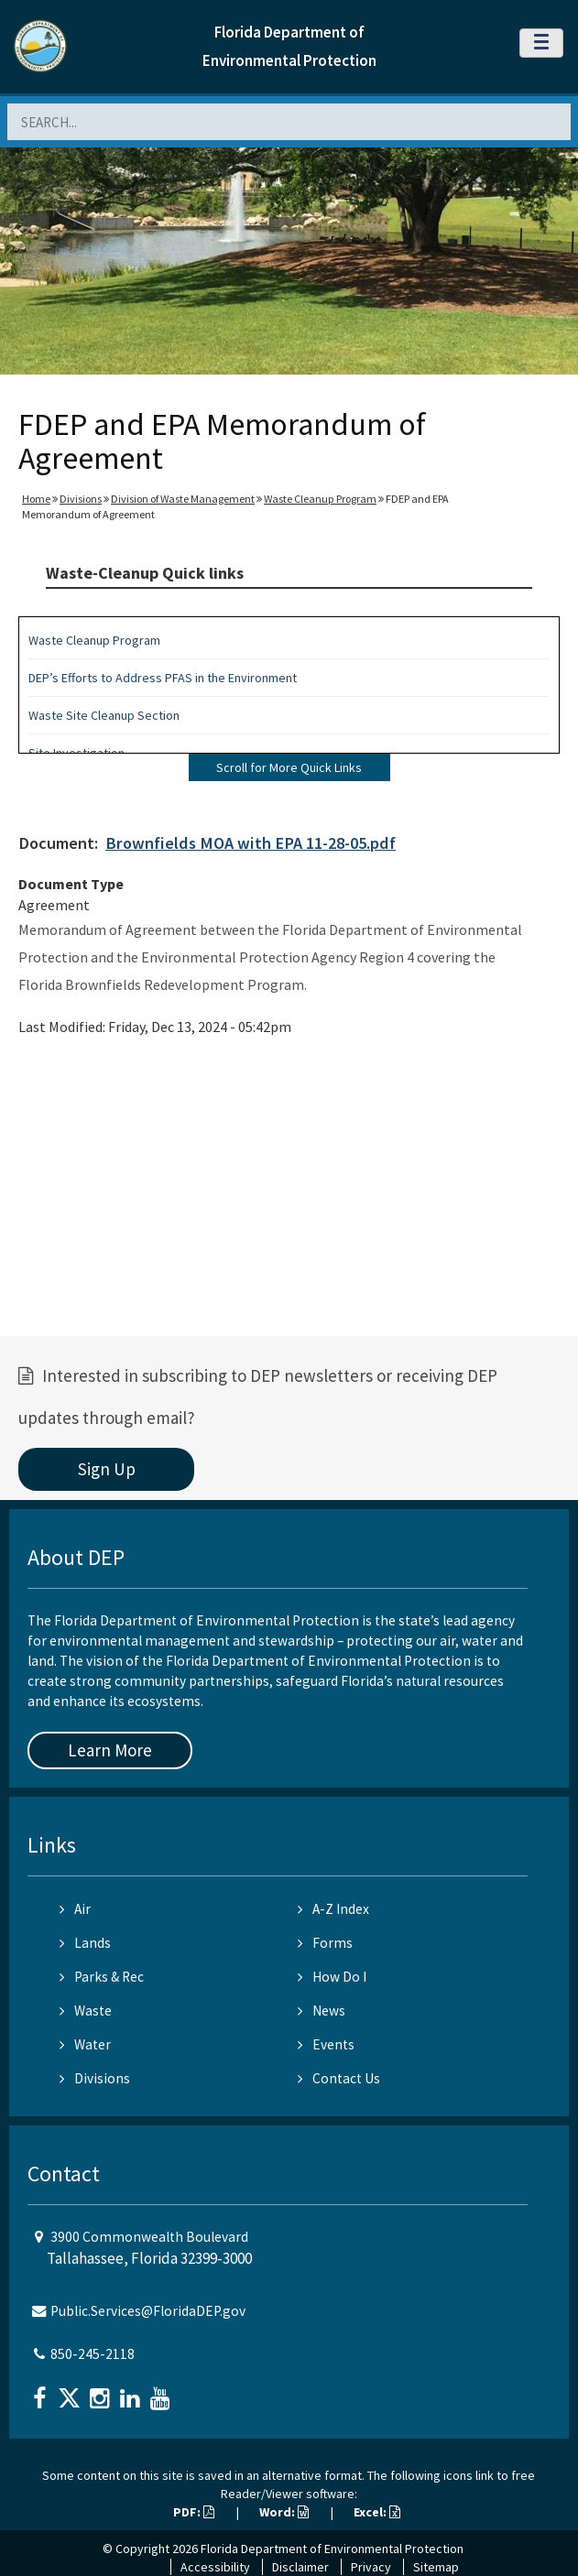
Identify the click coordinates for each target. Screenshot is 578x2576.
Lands (85, 1942)
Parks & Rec (102, 1976)
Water (85, 2044)
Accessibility (215, 2567)
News (321, 2010)
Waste (86, 2010)
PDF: (193, 2512)
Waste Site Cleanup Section (104, 715)
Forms (325, 1942)
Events (326, 2044)
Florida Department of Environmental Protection (332, 2548)
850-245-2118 (92, 2354)
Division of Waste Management (183, 498)
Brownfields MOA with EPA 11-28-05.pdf (250, 842)
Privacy (371, 2567)
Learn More (110, 1750)
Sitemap (436, 2567)
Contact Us (339, 2078)
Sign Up (107, 1469)
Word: (284, 2512)
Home (36, 498)
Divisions (81, 498)
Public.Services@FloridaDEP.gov (147, 2311)
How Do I (332, 1976)
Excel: (377, 2512)
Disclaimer (300, 2567)
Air (75, 1909)
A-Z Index (333, 1909)
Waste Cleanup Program (320, 498)
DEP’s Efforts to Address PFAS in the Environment (162, 677)
